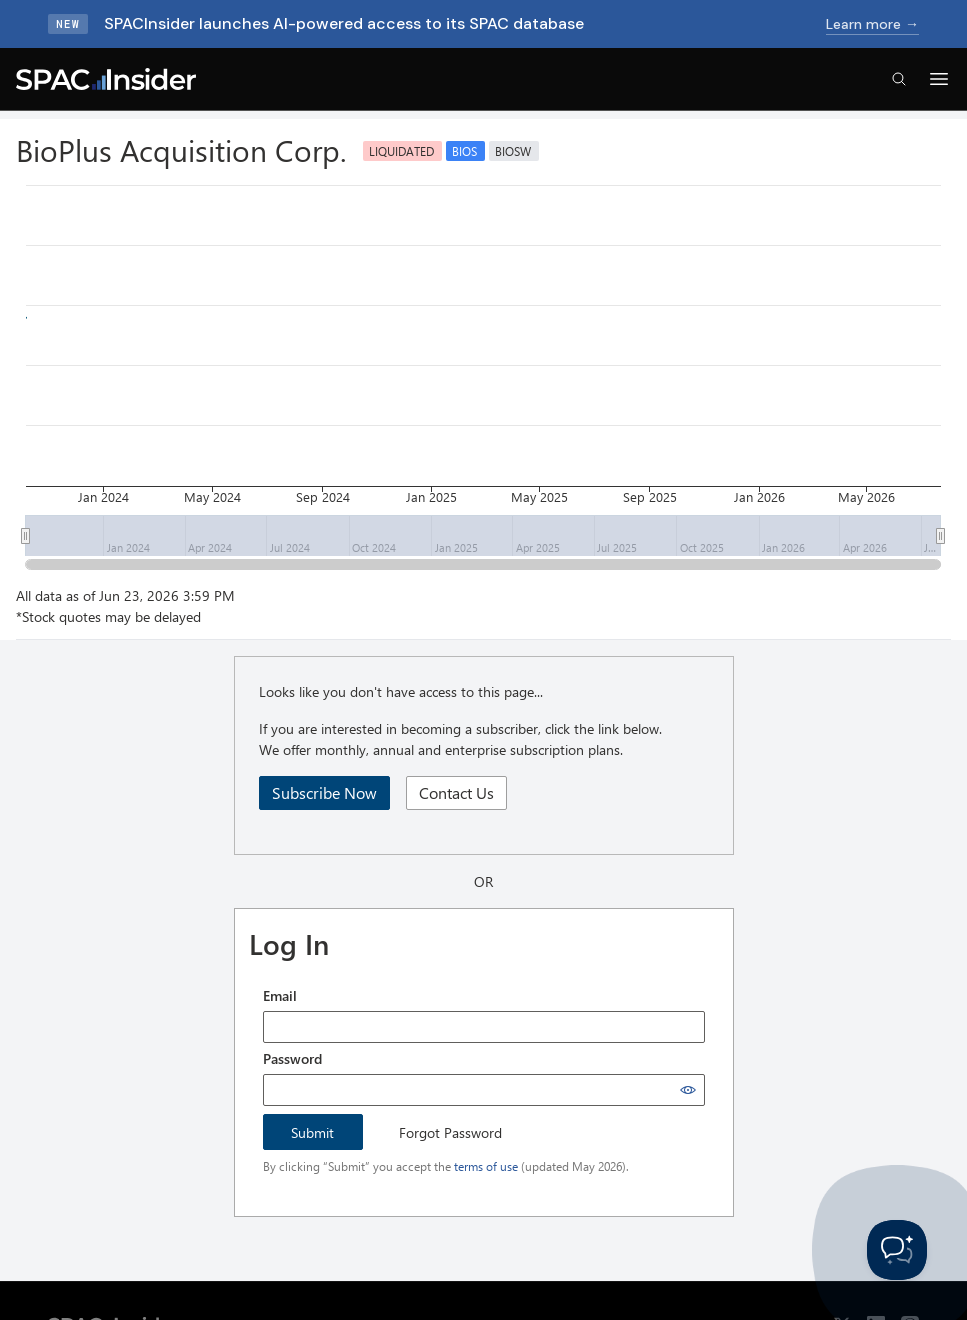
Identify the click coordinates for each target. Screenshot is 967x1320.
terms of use (486, 1166)
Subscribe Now (324, 792)
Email (280, 995)
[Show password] (688, 1090)
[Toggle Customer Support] (897, 1250)
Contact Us (456, 792)
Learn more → (872, 24)
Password (292, 1058)
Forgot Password (450, 1132)
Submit (312, 1132)
